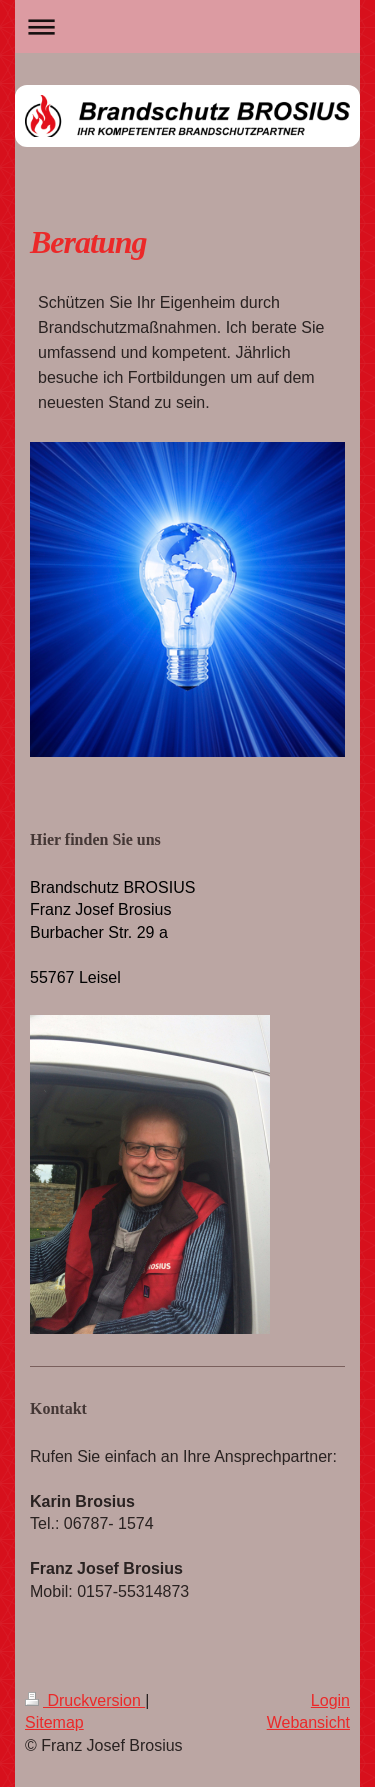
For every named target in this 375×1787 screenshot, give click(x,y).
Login (330, 1700)
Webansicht (308, 1722)
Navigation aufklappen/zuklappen (187, 26)
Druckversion (85, 1700)
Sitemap (54, 1722)
